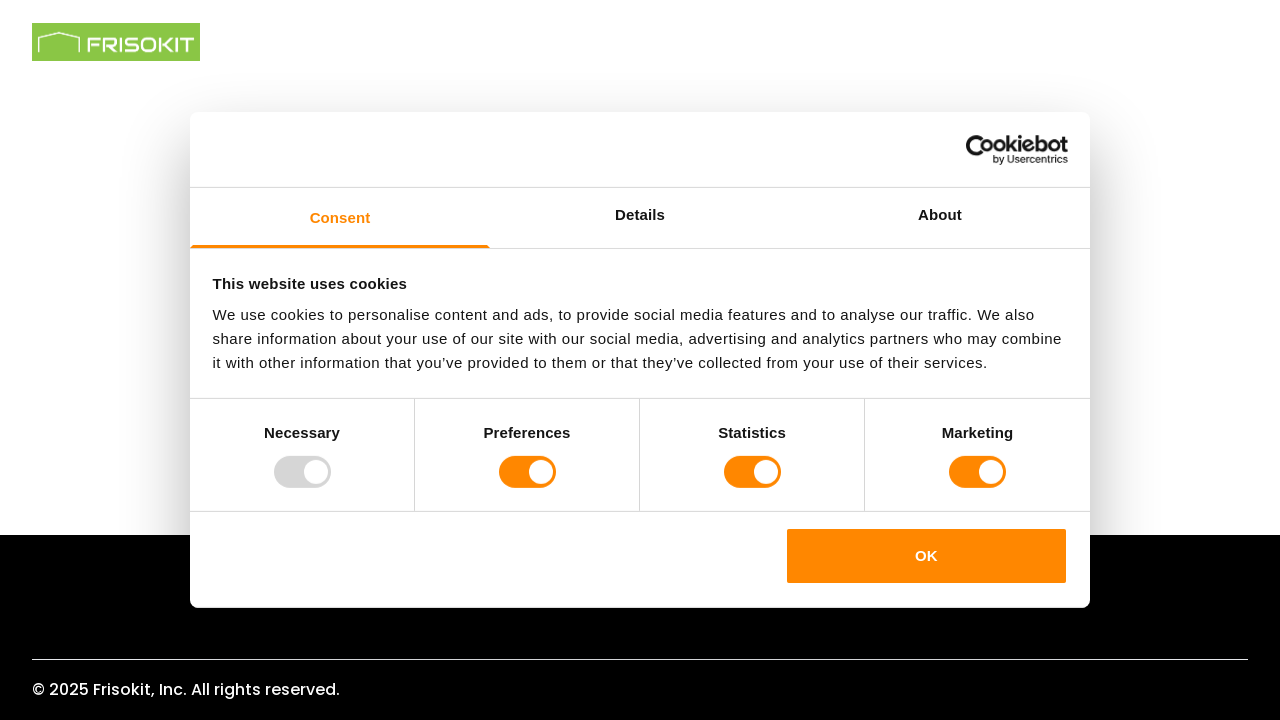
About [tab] (940, 214)
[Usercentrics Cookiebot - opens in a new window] (980, 149)
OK (926, 555)
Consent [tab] (340, 217)
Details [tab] (640, 214)
